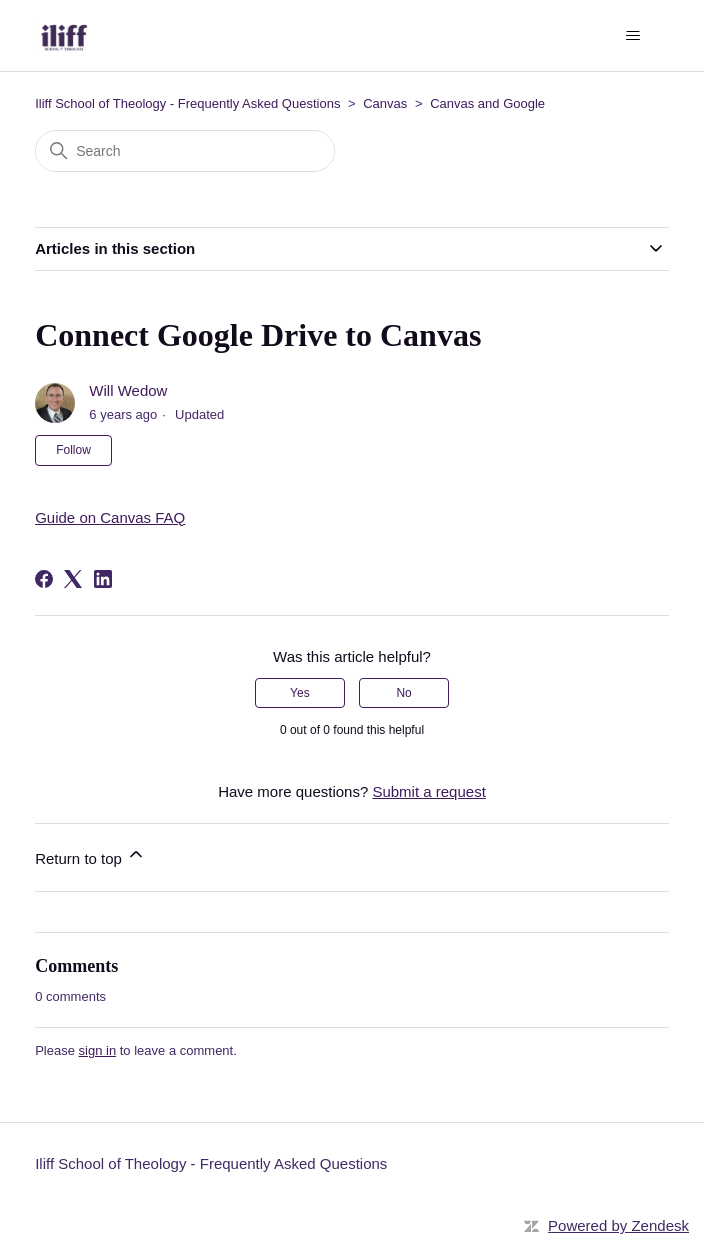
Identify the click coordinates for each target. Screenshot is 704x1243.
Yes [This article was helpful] (300, 693)
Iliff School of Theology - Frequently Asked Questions (187, 103)
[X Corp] (73, 579)
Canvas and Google (487, 103)
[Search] (185, 151)
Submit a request (428, 791)
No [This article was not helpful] (403, 693)
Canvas (385, 103)
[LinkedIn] (103, 579)
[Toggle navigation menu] (633, 36)
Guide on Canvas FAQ (110, 517)
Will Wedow (128, 390)
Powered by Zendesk (618, 1225)
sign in (98, 1050)
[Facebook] (44, 579)
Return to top (90, 855)
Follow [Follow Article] (73, 450)
